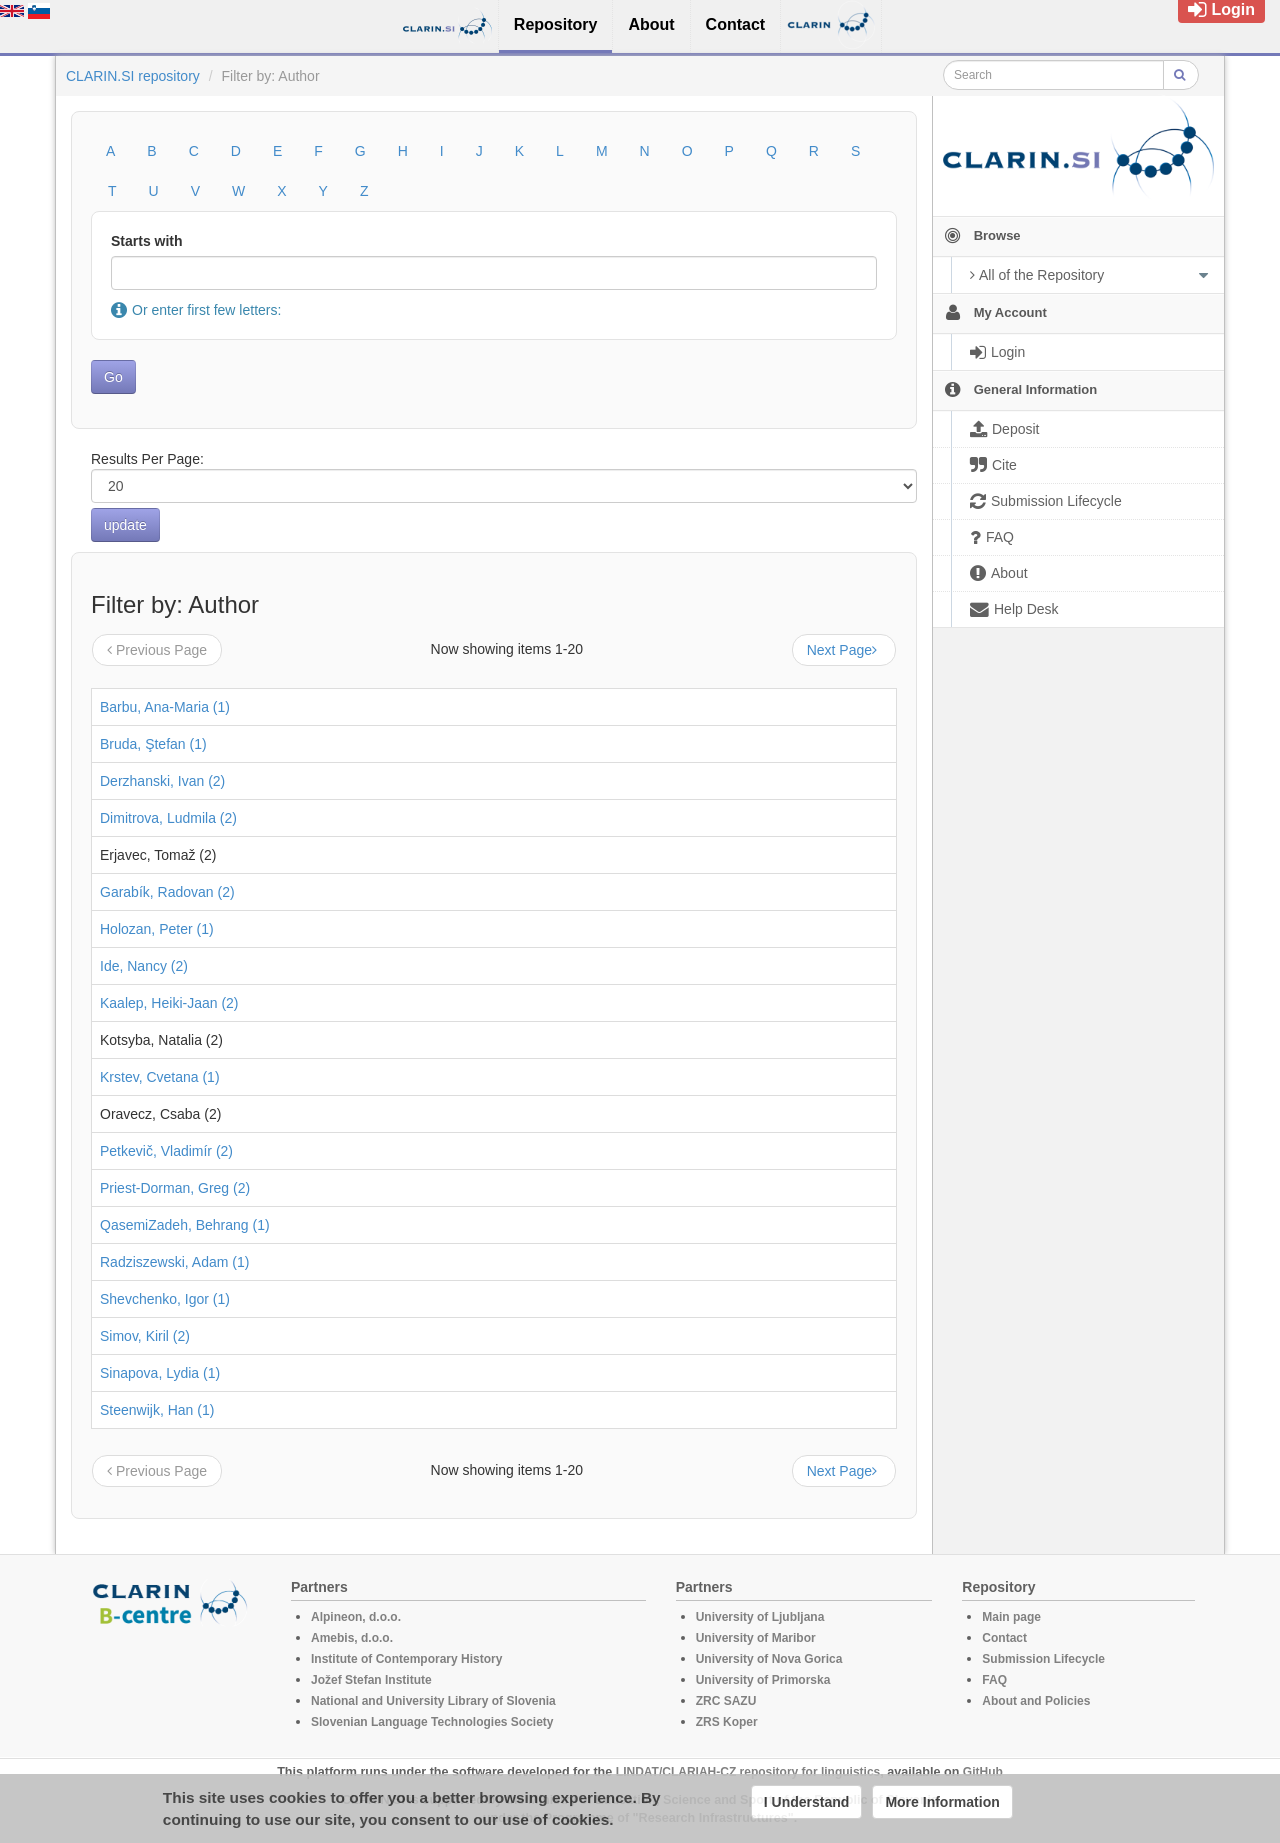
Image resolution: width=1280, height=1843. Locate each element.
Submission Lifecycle (1043, 1659)
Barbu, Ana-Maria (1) (165, 707)
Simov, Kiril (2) (145, 1336)
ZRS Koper (727, 1722)
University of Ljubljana (760, 1617)
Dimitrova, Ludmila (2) (168, 818)
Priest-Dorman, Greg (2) (175, 1188)
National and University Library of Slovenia (433, 1701)
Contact (1004, 1638)
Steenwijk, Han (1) (157, 1410)
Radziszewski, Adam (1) (174, 1262)
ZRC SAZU (726, 1701)
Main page (1011, 1617)
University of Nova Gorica (769, 1659)
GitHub (983, 1772)
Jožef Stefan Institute (371, 1680)
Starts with (147, 241)
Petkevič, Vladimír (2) (166, 1151)
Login (1221, 9)
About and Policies (1036, 1701)
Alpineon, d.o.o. (356, 1617)
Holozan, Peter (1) (157, 929)
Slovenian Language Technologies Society (432, 1722)
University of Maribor (756, 1638)
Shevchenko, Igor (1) (165, 1299)
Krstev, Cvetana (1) (160, 1077)
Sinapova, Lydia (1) (160, 1373)
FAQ (994, 1680)
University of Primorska (763, 1680)
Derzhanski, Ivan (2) (162, 781)
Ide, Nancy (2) (144, 966)
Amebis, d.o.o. (352, 1638)
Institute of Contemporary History (406, 1659)
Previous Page (157, 650)
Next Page (844, 650)
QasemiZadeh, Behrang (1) (185, 1225)
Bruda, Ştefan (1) (153, 744)
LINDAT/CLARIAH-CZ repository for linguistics (748, 1772)
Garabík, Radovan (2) (167, 892)
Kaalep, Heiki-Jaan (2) (169, 1003)
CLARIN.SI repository (133, 76)
